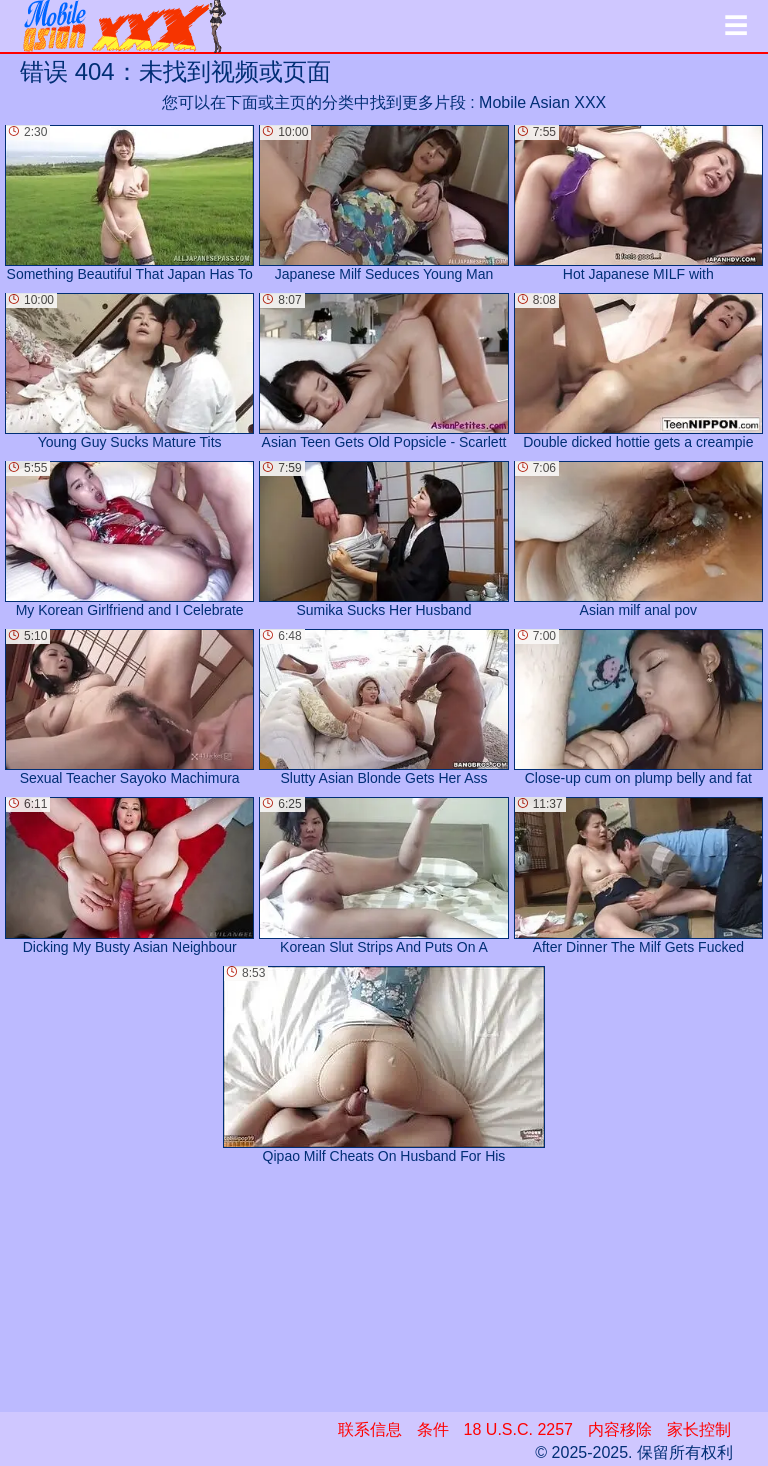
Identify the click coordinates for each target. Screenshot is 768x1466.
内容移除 (620, 1429)
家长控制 (699, 1429)
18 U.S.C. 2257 (518, 1429)
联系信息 (370, 1429)
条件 (433, 1429)
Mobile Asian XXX (542, 102)
